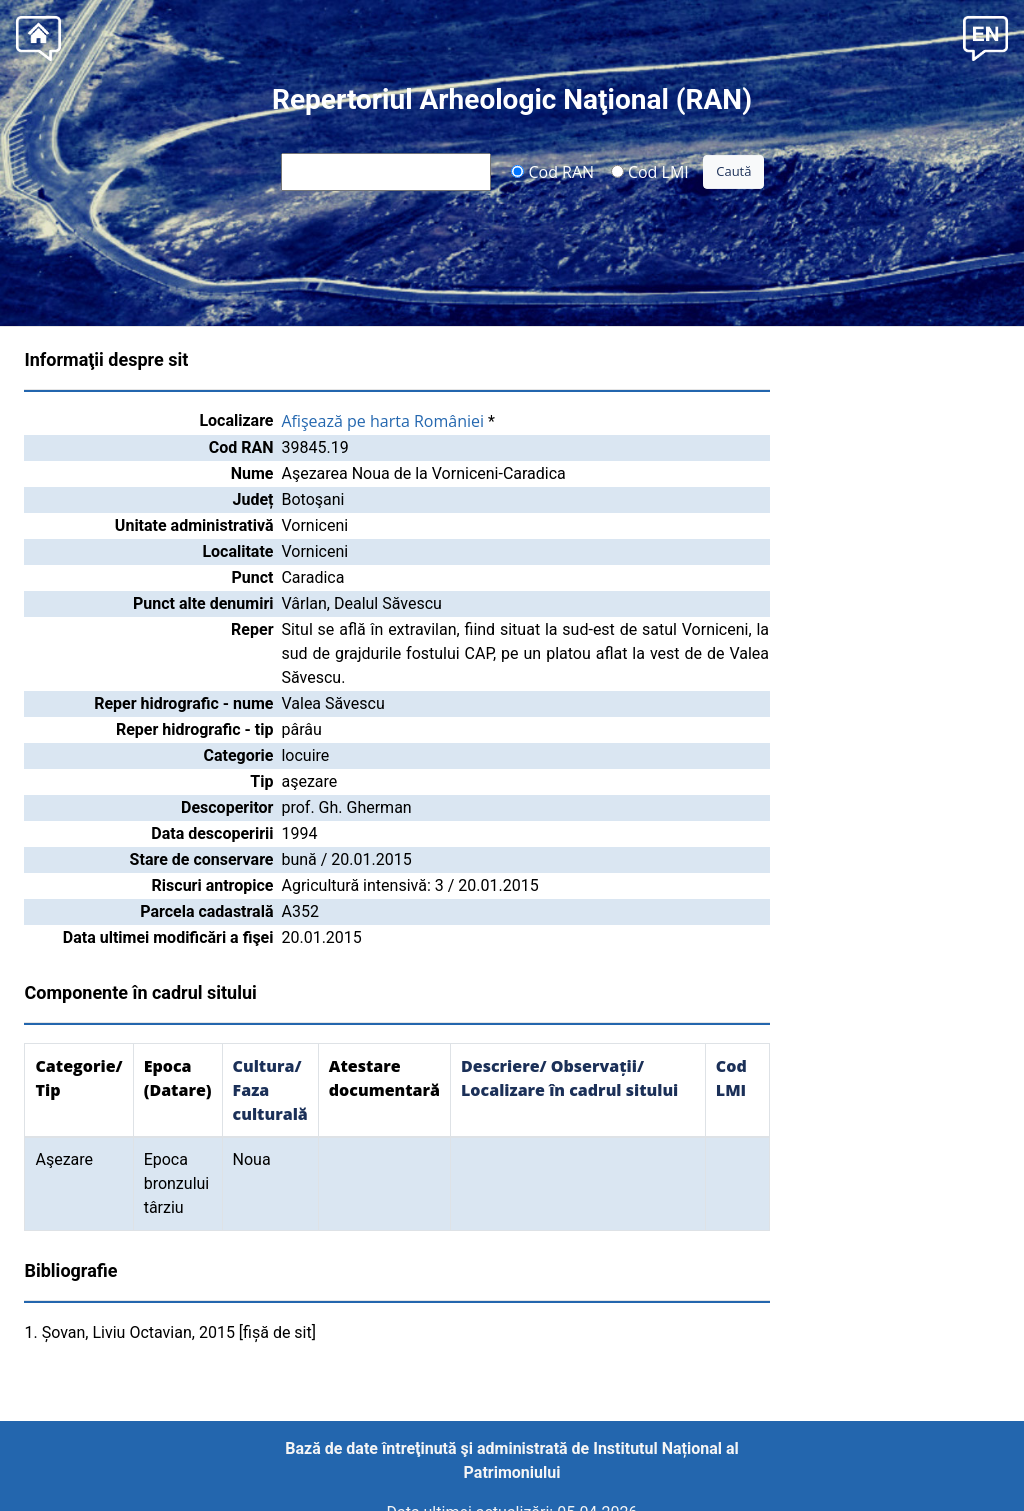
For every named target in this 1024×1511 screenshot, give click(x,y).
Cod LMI (650, 171)
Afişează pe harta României (382, 421)
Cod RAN (552, 171)
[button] (985, 36)
